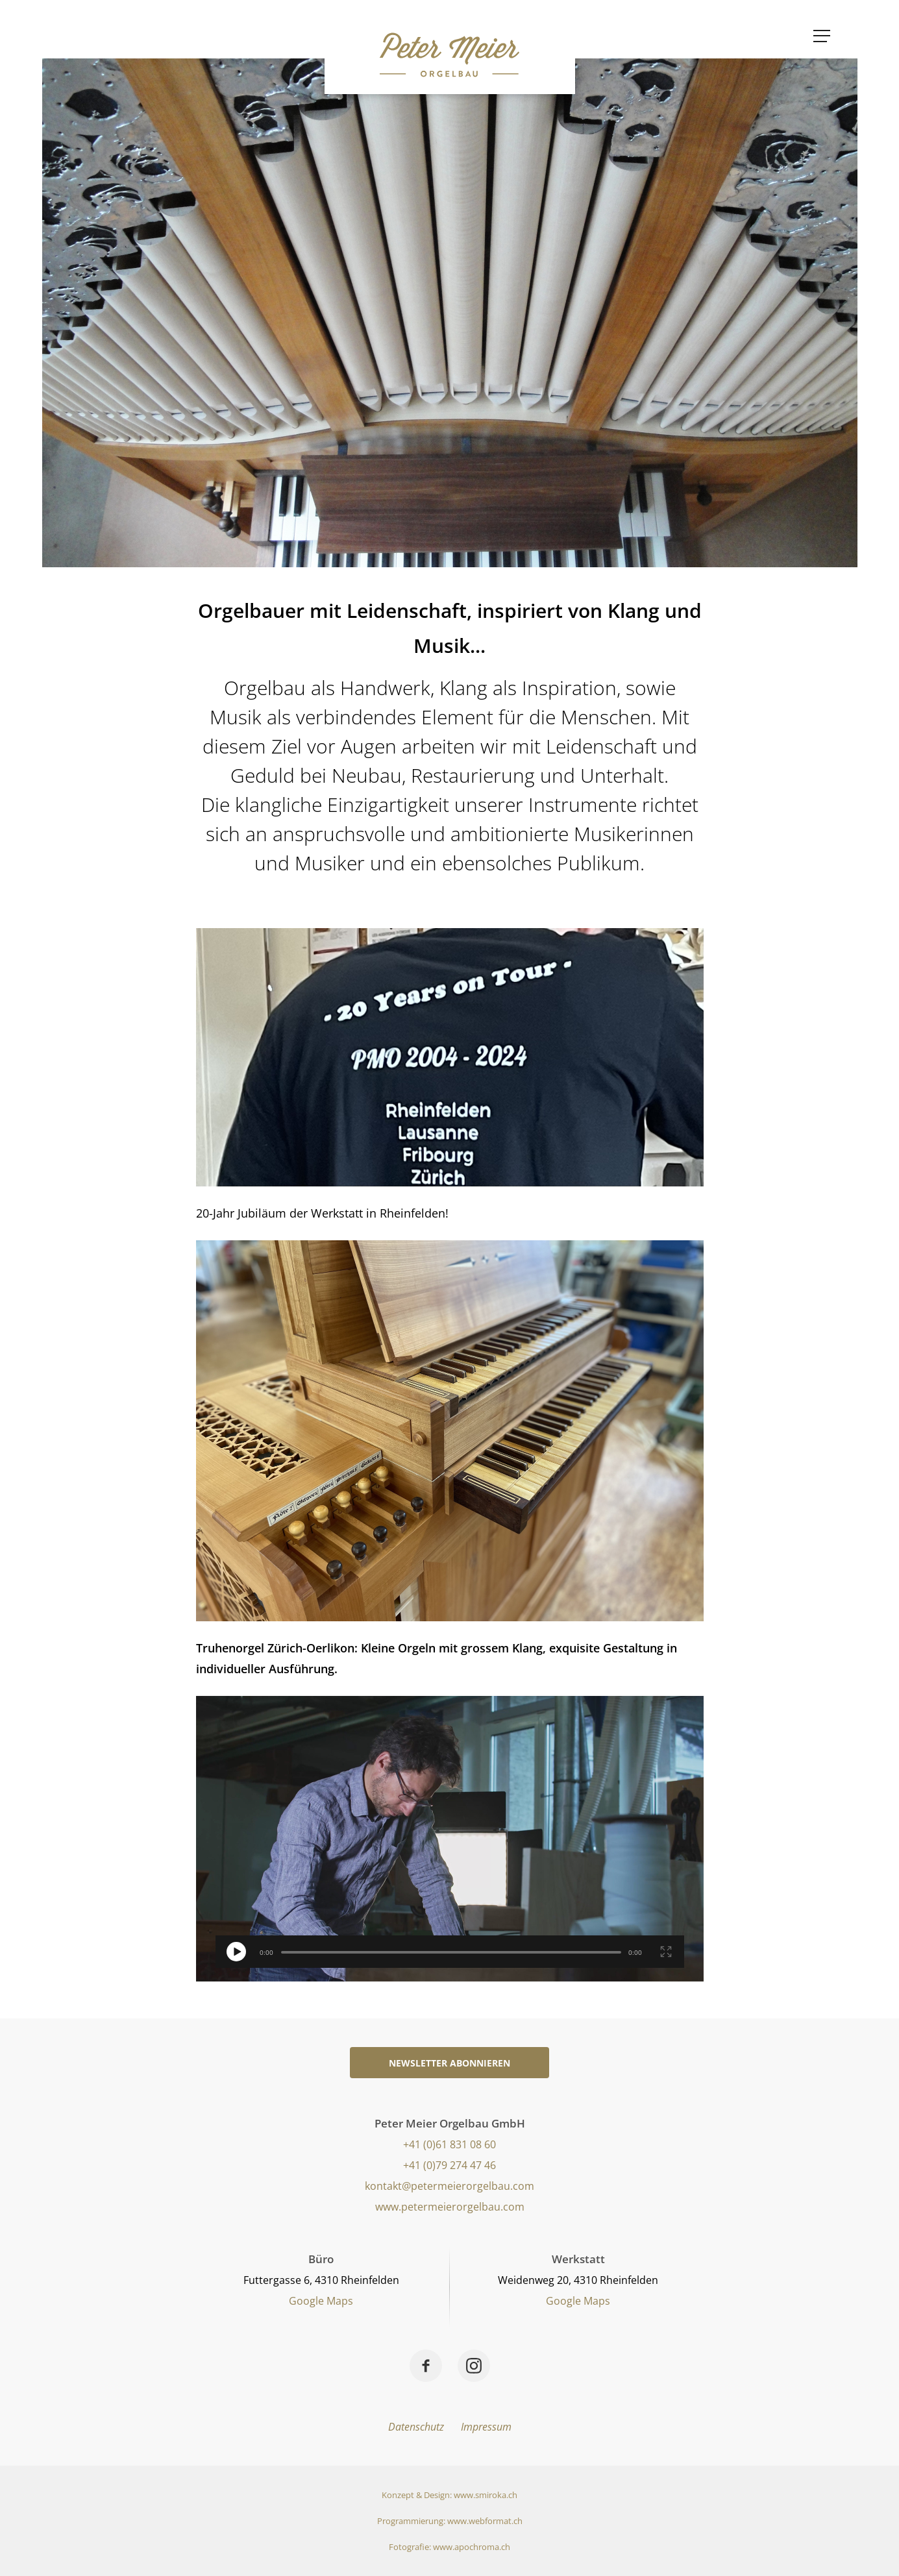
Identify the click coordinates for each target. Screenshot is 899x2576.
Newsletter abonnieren (449, 2063)
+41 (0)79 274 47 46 (449, 2165)
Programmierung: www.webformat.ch (450, 2521)
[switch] (236, 1951)
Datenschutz (416, 2427)
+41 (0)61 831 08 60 (449, 2144)
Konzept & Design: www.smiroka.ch (449, 2495)
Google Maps (321, 2301)
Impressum (486, 2427)
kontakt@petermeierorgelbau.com (449, 2186)
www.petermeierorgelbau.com (449, 2207)
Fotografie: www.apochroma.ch (449, 2547)
